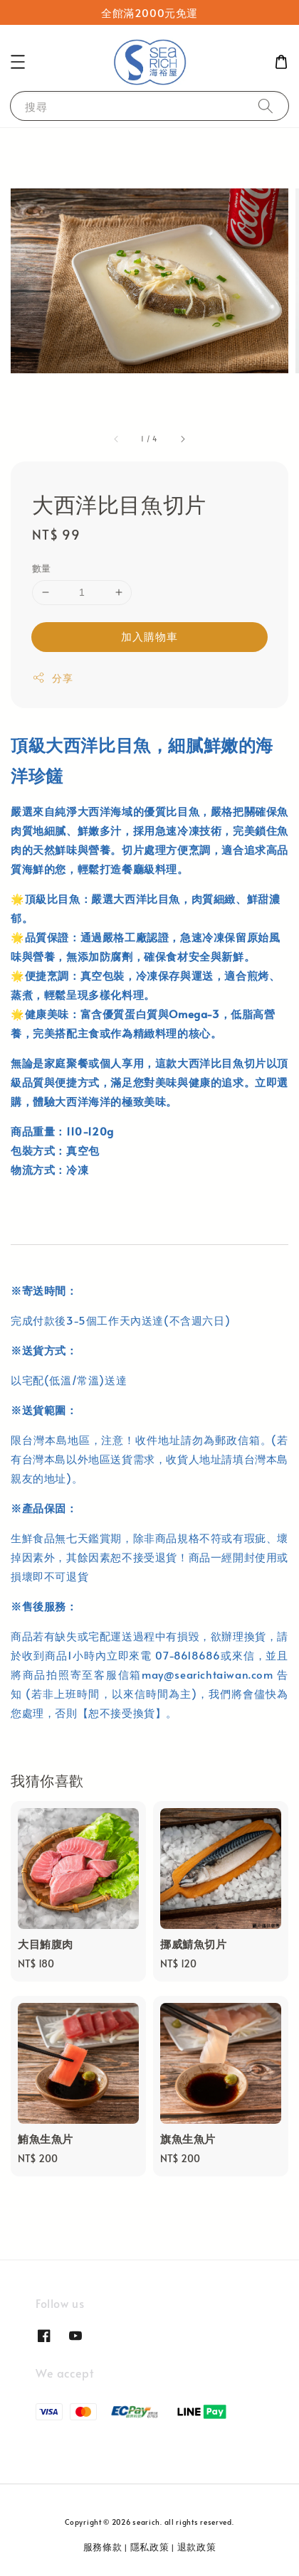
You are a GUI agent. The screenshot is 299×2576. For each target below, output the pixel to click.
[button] (17, 62)
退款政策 (196, 2546)
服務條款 (102, 2546)
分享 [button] (52, 678)
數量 (41, 568)
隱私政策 (149, 2546)
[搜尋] (265, 105)
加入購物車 (149, 636)
